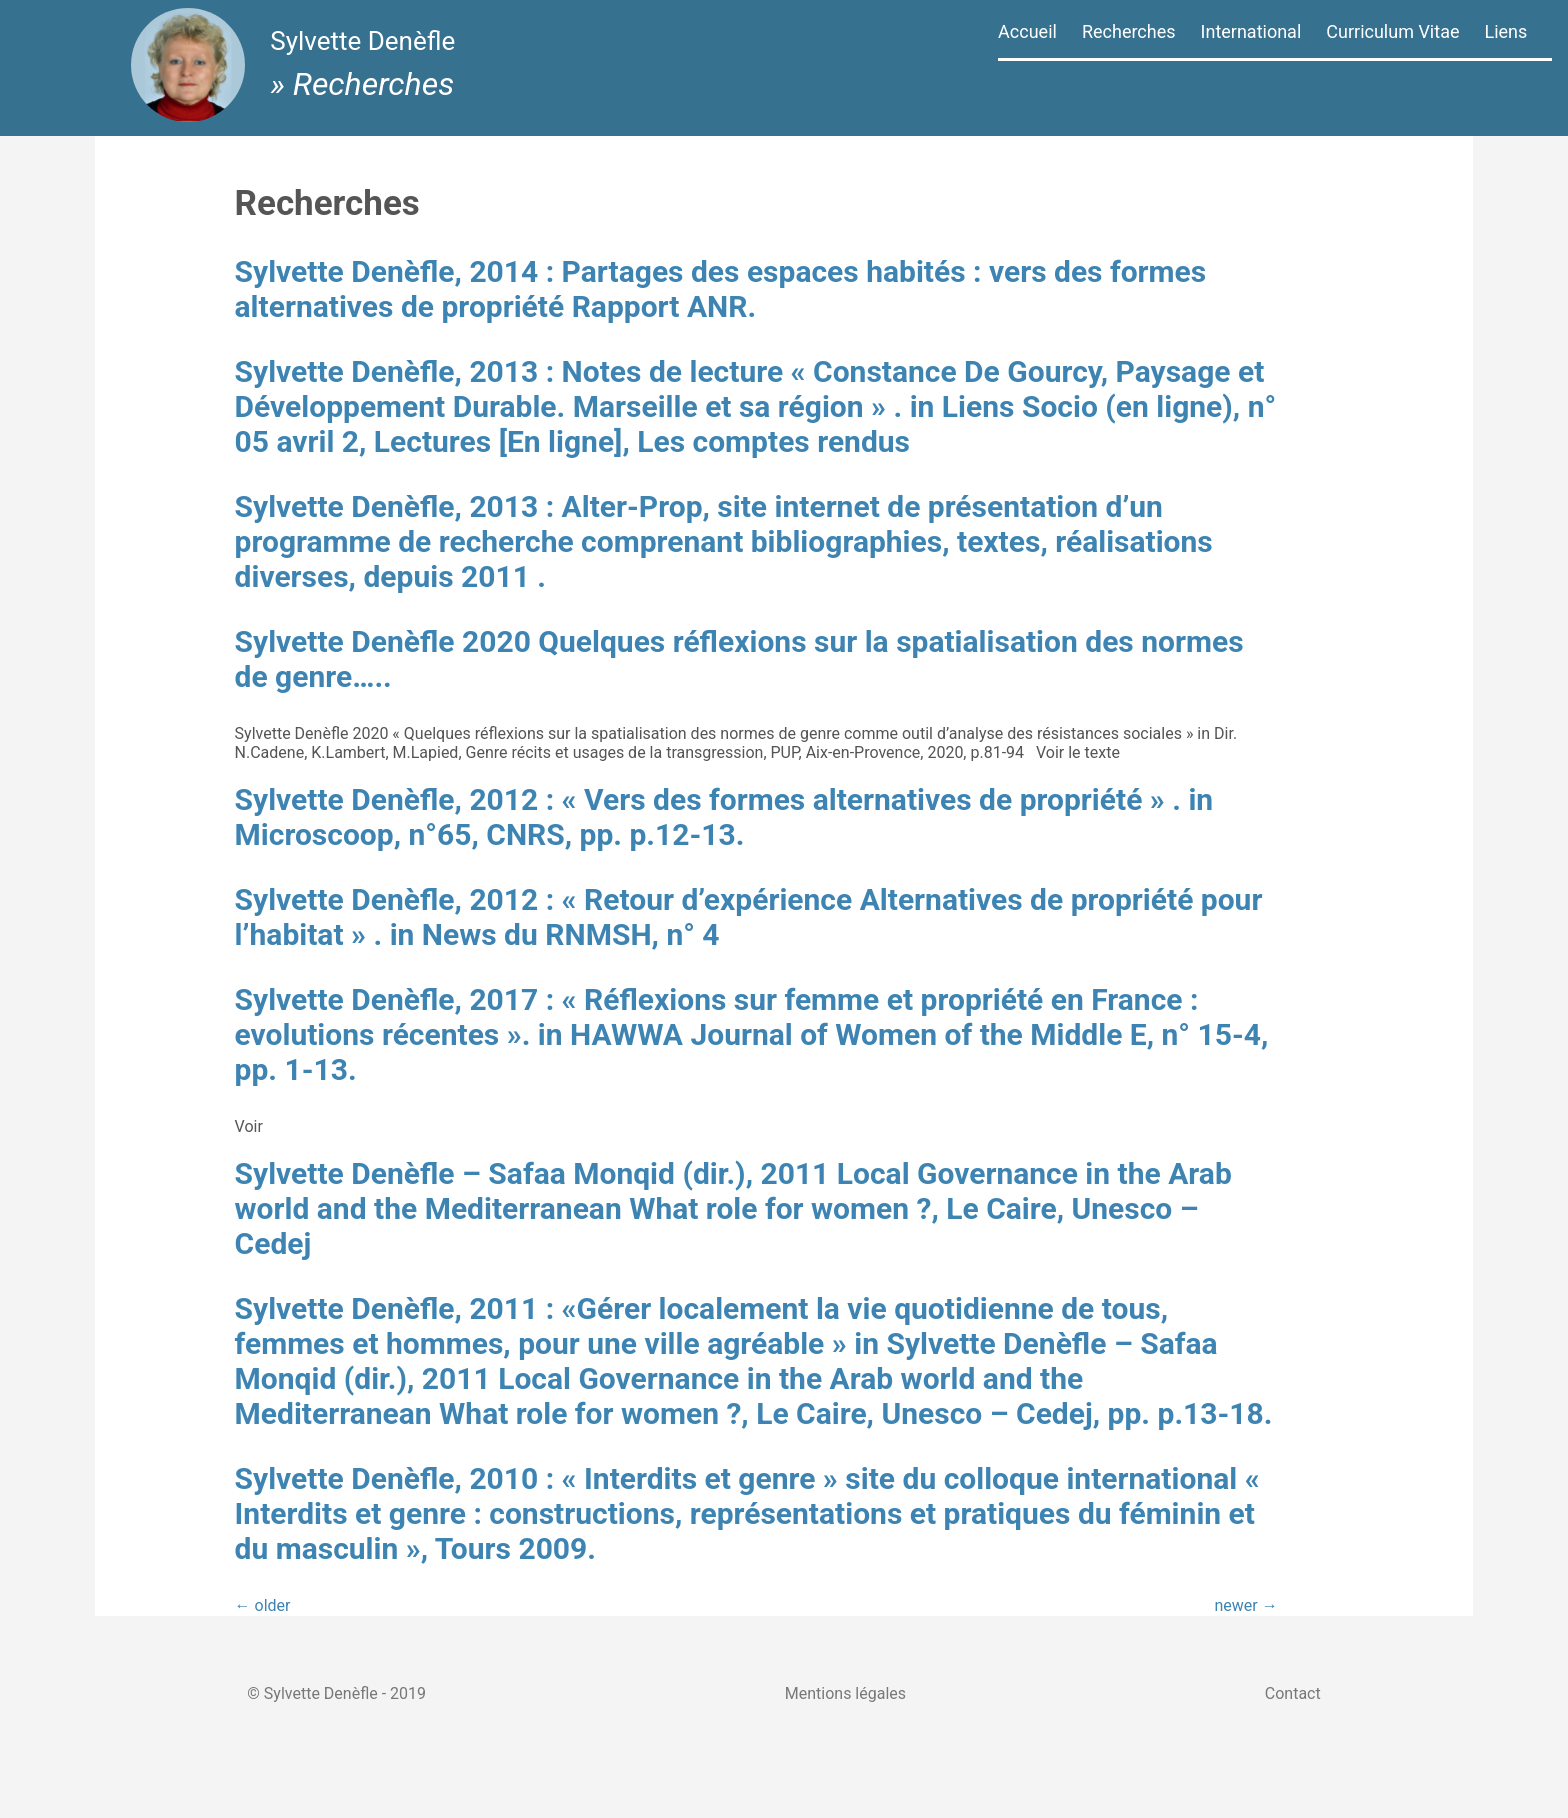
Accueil (1027, 31)
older (312, 1694)
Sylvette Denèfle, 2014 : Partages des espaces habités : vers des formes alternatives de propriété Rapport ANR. (718, 289)
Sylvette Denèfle (368, 47)
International (1251, 31)
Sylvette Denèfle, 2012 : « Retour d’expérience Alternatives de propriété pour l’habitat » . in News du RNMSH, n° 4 (698, 971)
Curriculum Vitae (1392, 31)
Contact (1307, 1761)
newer (1185, 1694)
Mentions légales (845, 1761)
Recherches (1129, 31)
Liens (1505, 31)
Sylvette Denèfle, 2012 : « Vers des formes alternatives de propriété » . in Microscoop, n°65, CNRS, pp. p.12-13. (749, 871)
